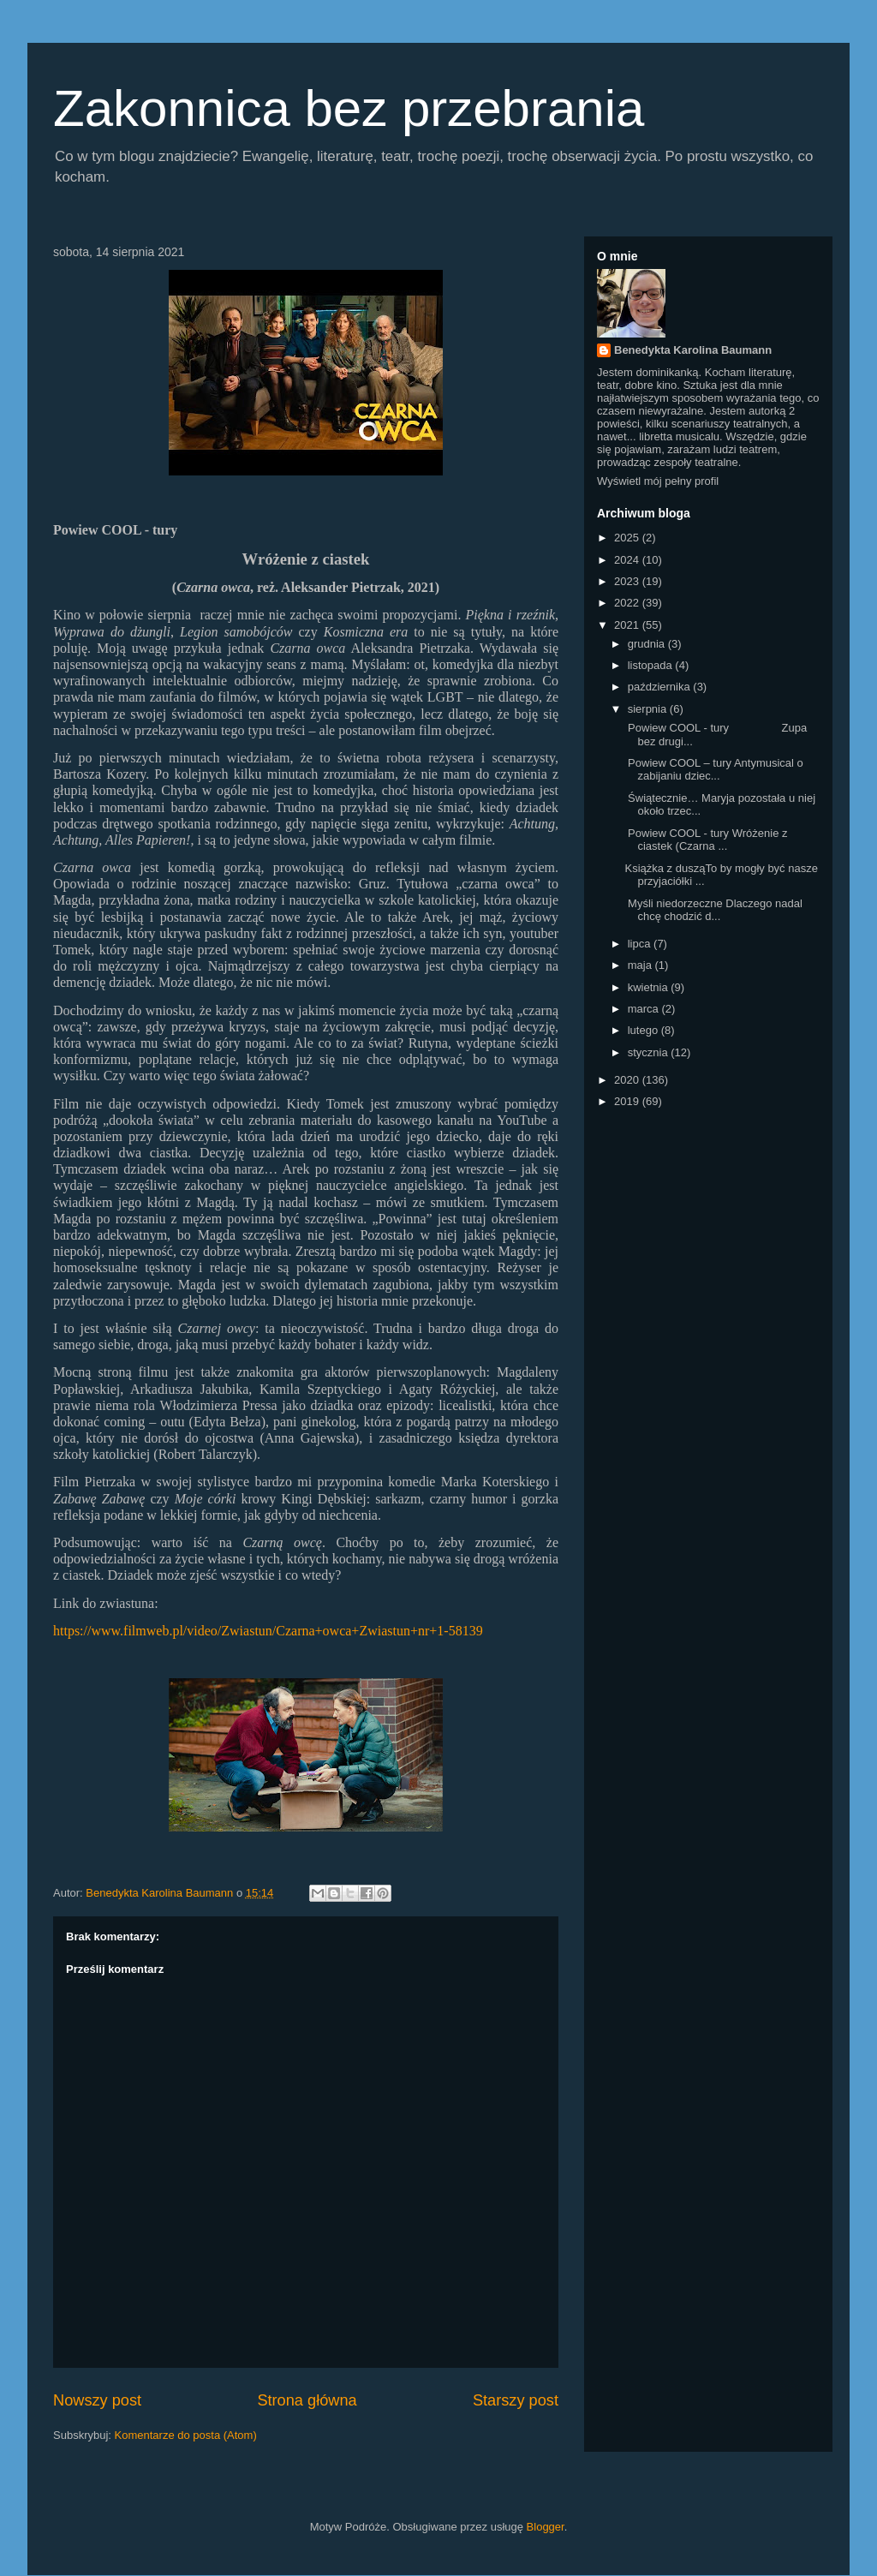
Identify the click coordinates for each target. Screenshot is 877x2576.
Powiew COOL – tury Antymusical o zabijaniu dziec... (713, 769)
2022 (628, 602)
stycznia (649, 1052)
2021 (628, 625)
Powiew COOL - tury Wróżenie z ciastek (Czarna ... (705, 840)
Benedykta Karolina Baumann (693, 350)
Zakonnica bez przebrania (348, 108)
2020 (628, 1079)
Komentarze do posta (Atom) (186, 2435)
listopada (652, 665)
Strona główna (306, 2400)
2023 (628, 581)
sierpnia (649, 708)
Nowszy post (97, 2400)
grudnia (648, 643)
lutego (644, 1030)
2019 (628, 1101)
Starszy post (515, 2400)
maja (641, 965)
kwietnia (649, 987)
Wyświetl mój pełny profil (658, 481)
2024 (628, 559)
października (661, 686)
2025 (628, 537)
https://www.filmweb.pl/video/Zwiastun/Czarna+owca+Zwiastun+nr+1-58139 (268, 1630)
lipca (640, 943)
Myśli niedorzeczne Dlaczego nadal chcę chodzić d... (713, 910)
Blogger (545, 2526)
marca (645, 1008)
